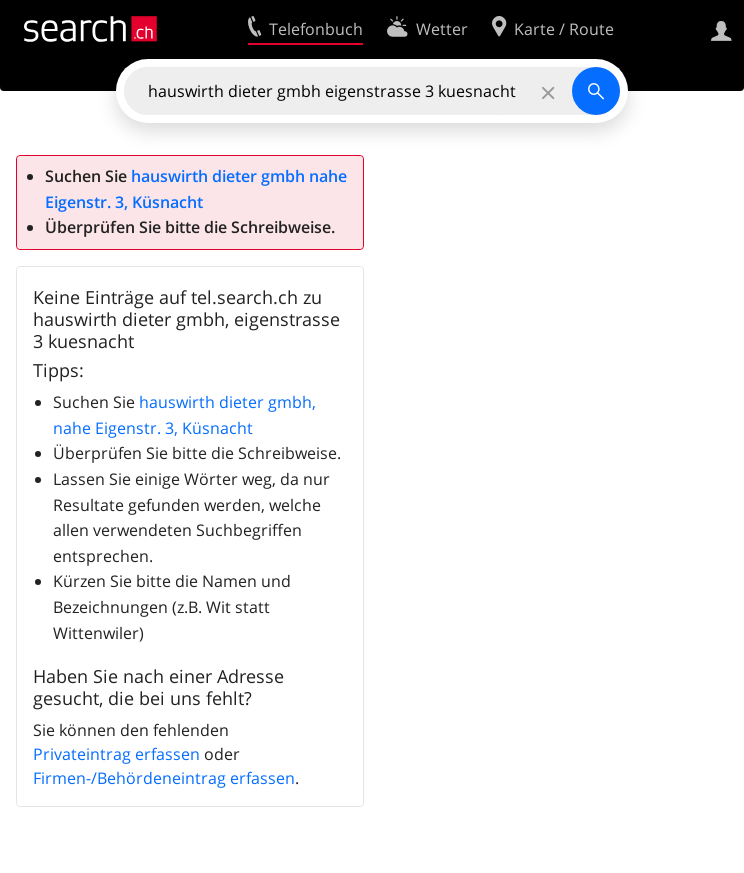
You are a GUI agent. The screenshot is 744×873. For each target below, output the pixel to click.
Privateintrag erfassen (116, 754)
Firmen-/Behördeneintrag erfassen (164, 778)
